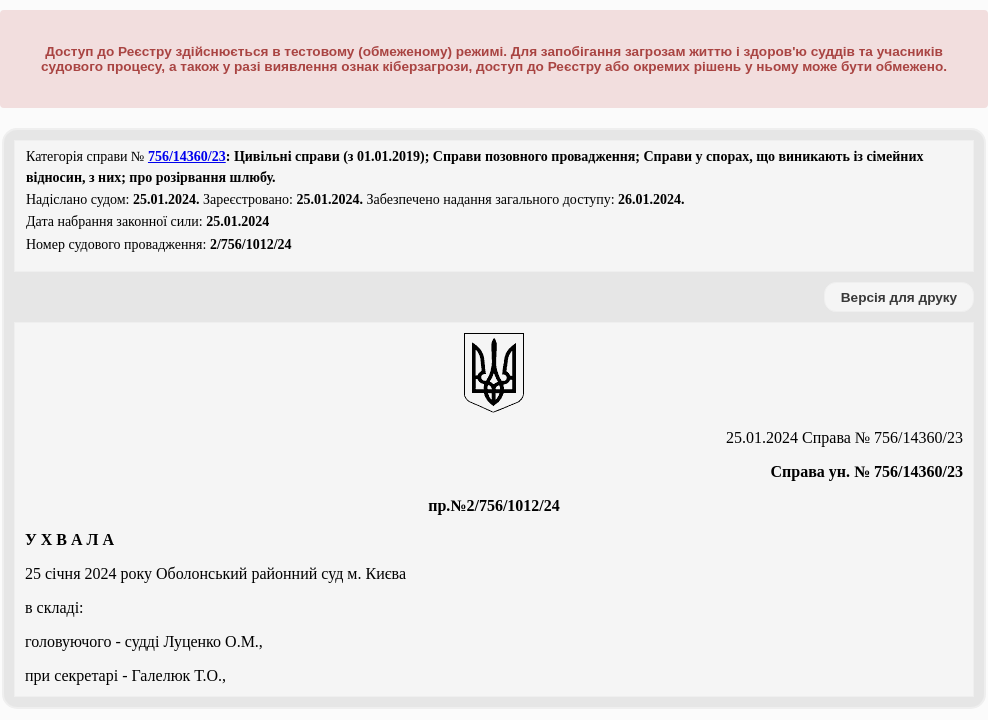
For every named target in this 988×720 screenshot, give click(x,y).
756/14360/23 (187, 156)
